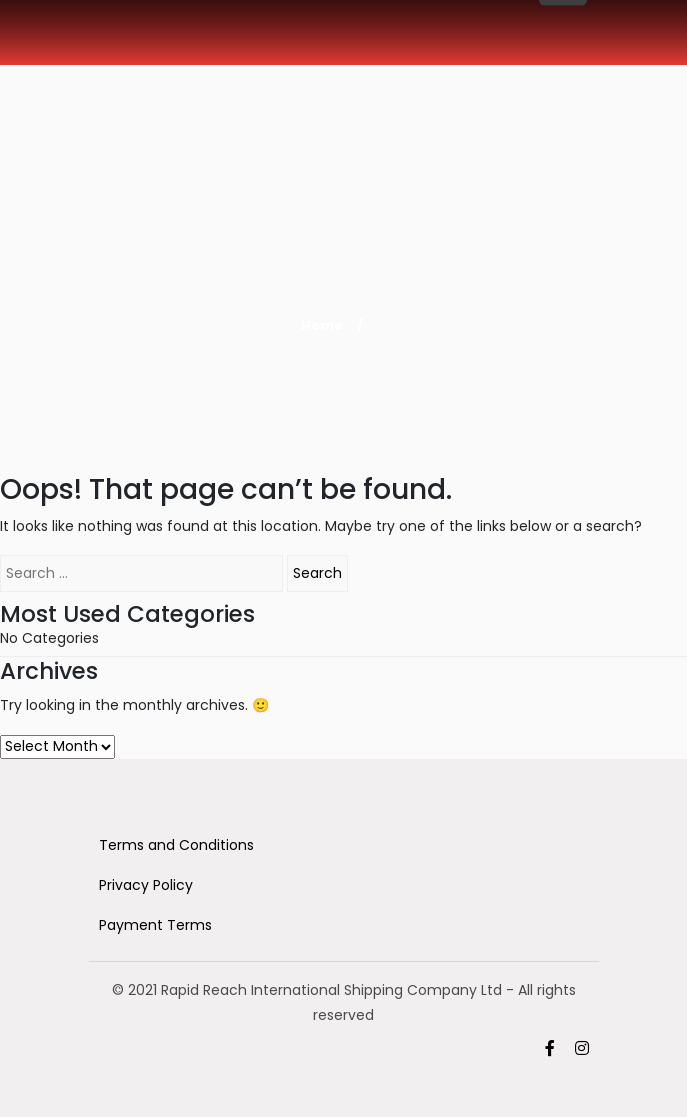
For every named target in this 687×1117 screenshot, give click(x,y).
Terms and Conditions (176, 845)
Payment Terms (155, 925)
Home (322, 325)
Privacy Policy (146, 885)
